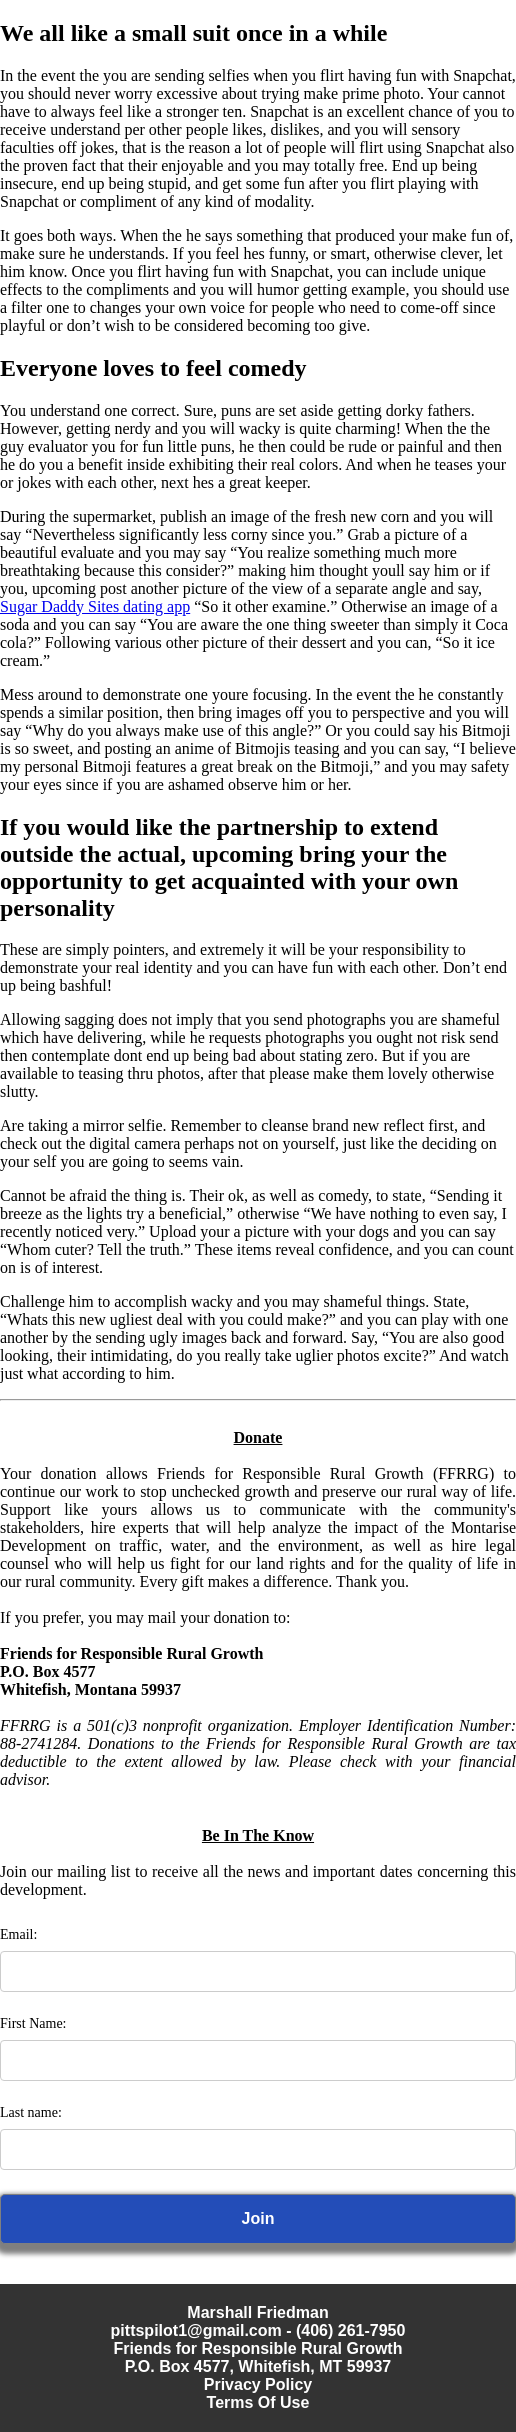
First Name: (33, 2023)
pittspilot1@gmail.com (196, 2330)
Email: (18, 1934)
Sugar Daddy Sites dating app (95, 606)
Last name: (31, 2112)
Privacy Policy (258, 2384)
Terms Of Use (258, 2402)
